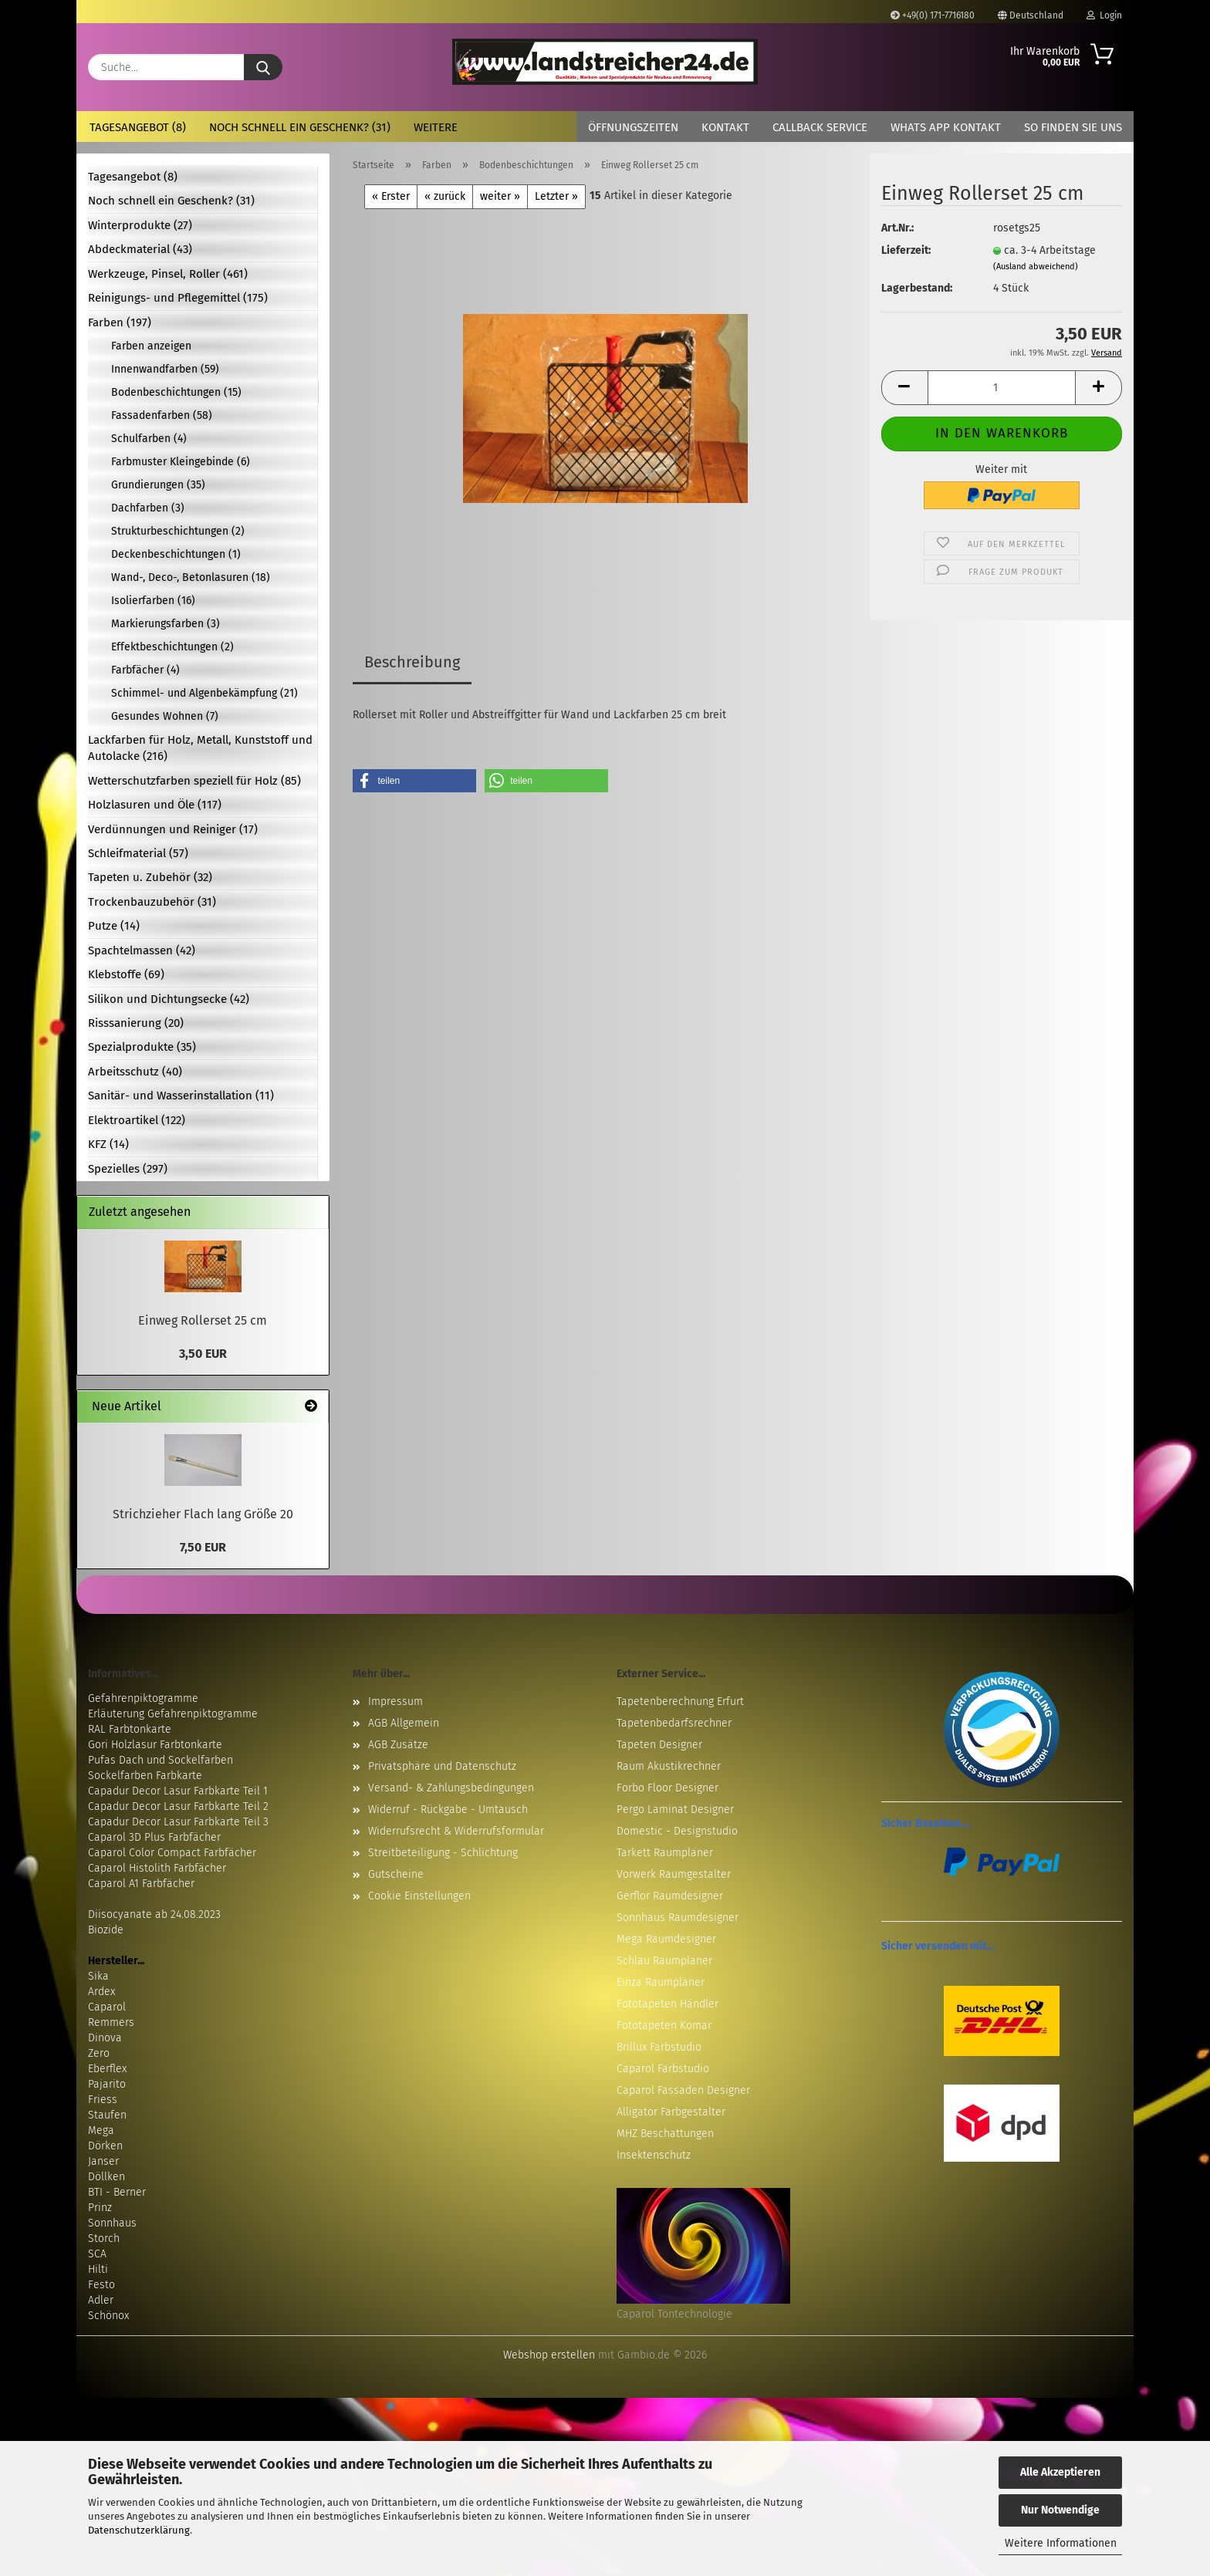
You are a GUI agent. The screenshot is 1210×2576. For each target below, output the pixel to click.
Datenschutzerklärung (139, 2530)
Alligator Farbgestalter (671, 2112)
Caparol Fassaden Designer (683, 2090)
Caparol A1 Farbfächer (141, 1883)
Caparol (107, 2007)
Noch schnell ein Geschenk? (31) (299, 127)
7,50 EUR (203, 1547)
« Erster (391, 196)
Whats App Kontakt (946, 127)
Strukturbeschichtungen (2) (178, 531)
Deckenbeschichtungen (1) (176, 554)
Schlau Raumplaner (664, 1960)
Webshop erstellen (549, 2355)
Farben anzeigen (151, 346)
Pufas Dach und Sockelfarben (160, 1760)
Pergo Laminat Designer (675, 1809)
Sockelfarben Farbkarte (145, 1775)
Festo (101, 2284)
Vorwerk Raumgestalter (674, 1874)
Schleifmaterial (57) (138, 853)
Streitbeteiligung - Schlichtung (443, 1852)
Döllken (106, 2176)
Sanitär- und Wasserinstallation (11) (181, 1095)
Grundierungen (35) (158, 484)
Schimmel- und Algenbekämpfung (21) (204, 693)
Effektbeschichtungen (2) (172, 646)
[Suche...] (263, 67)
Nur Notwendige (1060, 2510)
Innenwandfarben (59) (165, 369)
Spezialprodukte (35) (142, 1047)
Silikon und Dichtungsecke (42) (168, 999)
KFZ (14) (108, 1144)
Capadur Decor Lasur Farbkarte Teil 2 (178, 1806)
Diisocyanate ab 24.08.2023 (154, 1914)
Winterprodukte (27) (140, 225)
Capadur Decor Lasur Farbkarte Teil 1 (178, 1791)
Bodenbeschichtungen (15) (176, 392)
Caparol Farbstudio (663, 2068)
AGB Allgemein (403, 1723)
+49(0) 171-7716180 (933, 15)
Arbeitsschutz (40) (135, 1072)
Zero (99, 2053)
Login (1104, 15)
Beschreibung (412, 662)
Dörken (105, 2145)
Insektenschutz (654, 2155)
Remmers (111, 2022)
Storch (104, 2238)
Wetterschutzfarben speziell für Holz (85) (194, 781)
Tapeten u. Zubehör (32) (150, 877)
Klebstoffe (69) (126, 974)
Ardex (101, 1991)
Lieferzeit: (906, 250)
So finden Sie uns (1073, 127)
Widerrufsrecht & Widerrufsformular (456, 1831)
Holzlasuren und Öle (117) (154, 805)
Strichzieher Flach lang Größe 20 (203, 1514)
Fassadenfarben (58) (161, 415)
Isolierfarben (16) (153, 600)
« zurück (444, 196)
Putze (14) (114, 926)
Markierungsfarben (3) (165, 623)
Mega (101, 2130)
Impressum (395, 1701)
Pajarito (107, 2084)
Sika (98, 1976)
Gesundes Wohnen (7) (164, 716)
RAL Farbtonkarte (129, 1729)
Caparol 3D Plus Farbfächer (154, 1837)
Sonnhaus (112, 2223)
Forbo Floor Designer (667, 1787)
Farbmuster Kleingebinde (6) (180, 461)
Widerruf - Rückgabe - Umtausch (448, 1809)
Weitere (436, 127)
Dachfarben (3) (147, 508)
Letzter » (556, 196)
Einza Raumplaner (661, 1982)
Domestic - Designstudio (677, 1831)
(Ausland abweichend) (1035, 267)
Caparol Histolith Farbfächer (157, 1868)
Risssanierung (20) (136, 1023)
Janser (103, 2161)
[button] (904, 387)
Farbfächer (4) (145, 670)
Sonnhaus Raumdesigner (678, 1917)
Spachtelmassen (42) (141, 950)
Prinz (100, 2207)
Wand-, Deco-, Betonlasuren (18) (190, 577)
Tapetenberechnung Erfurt (680, 1701)
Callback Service (819, 127)
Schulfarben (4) (149, 438)
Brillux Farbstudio (659, 2047)
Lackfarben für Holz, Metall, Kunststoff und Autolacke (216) (200, 748)
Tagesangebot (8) (138, 127)
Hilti (98, 2269)
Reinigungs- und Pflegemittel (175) (178, 298)
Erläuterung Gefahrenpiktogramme (173, 1713)
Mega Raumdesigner (666, 1939)
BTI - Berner (117, 2192)
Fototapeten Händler (667, 2003)
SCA (97, 2253)
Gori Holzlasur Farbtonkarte (155, 1744)
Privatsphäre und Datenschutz (442, 1766)
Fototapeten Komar (664, 2025)
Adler (100, 2300)
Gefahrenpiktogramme (143, 1698)
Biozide (105, 1929)
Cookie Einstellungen (419, 1895)
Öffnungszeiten (633, 127)
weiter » (500, 196)
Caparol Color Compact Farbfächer (172, 1852)
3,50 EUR (203, 1353)
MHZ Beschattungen (665, 2133)
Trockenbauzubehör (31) (152, 902)
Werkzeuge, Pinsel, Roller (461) (168, 274)
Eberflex (107, 2068)
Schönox (108, 2315)
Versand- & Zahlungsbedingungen (451, 1787)
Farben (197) (119, 322)
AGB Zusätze (398, 1744)
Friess (102, 2099)
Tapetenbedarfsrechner (674, 1723)
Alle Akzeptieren (1060, 2472)
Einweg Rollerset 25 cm (202, 1320)
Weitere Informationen (1061, 2543)
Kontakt (725, 127)
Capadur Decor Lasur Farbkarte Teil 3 (178, 1821)
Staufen (107, 2115)
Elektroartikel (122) (136, 1120)
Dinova (105, 2037)
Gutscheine (396, 1874)
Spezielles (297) (127, 1169)
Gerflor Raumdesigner (670, 1895)
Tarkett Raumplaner (665, 1852)
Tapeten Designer (659, 1744)
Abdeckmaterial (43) (140, 249)
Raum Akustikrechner (669, 1766)
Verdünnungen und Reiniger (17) (173, 829)
